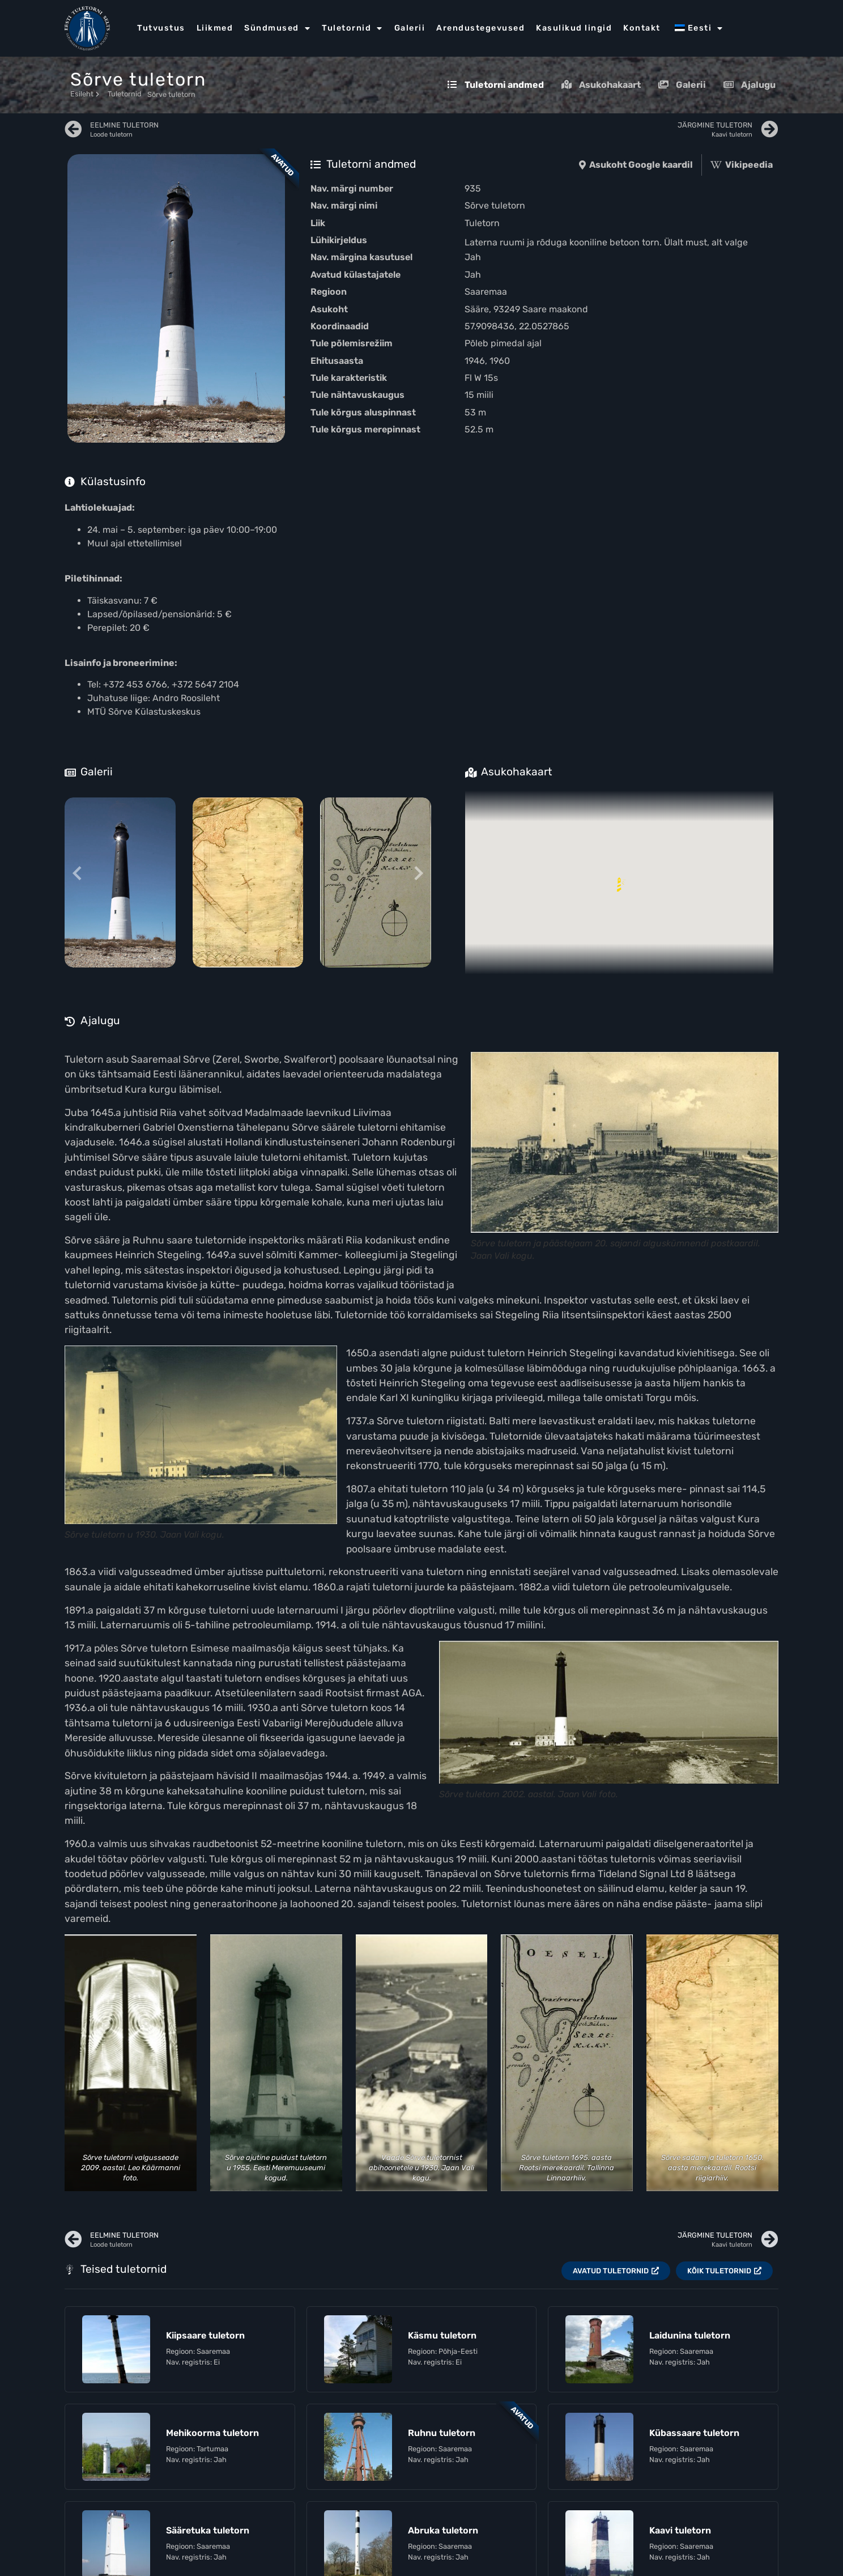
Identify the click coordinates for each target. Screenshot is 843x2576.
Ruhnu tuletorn (441, 2433)
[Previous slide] (77, 874)
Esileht (84, 94)
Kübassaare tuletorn (694, 2433)
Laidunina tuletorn (689, 2335)
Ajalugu (749, 85)
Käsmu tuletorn (442, 2335)
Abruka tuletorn (443, 2530)
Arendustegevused (480, 28)
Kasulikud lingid (574, 28)
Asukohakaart (601, 85)
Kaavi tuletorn (680, 2530)
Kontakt (642, 28)
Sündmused (277, 28)
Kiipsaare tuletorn (205, 2335)
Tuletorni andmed (495, 85)
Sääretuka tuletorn (207, 2530)
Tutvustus (161, 28)
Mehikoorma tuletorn (212, 2433)
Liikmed (215, 28)
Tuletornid (352, 28)
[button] (619, 882)
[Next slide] (418, 874)
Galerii (409, 28)
